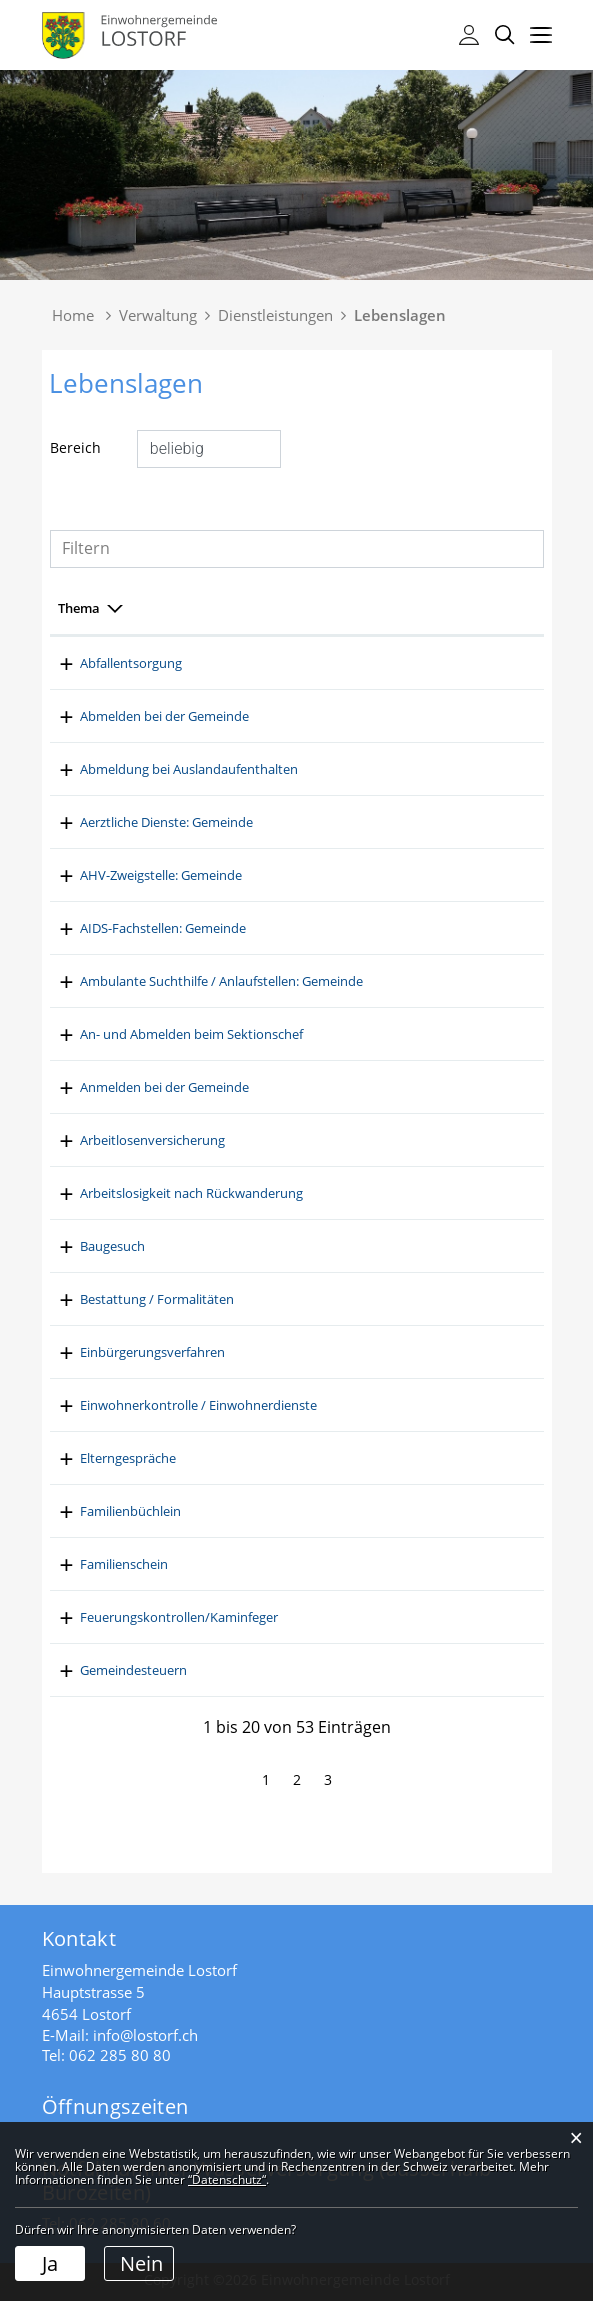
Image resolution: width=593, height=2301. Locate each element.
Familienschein (269, 1564)
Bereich (75, 447)
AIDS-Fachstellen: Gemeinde (308, 928)
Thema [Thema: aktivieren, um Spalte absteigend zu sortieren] (246, 608)
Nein (141, 2263)
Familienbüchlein (275, 1511)
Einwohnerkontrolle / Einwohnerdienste (343, 1405)
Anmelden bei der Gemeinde (309, 1087)
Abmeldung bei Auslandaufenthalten (334, 769)
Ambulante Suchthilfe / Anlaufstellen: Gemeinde (366, 981)
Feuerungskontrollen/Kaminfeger (324, 1617)
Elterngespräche (273, 1458)
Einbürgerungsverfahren (297, 1352)
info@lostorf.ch (145, 2035)
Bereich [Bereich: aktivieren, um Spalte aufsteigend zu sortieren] (81, 608)
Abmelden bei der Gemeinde (309, 716)
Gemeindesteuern (278, 1670)
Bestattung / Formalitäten (302, 1299)
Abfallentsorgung (276, 663)
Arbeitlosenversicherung (297, 1140)
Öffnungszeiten (115, 2106)
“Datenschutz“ (227, 2179)
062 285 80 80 (120, 2055)
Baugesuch (257, 1246)
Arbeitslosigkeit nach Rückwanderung (336, 1193)
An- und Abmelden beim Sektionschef (336, 1034)
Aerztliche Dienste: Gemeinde (311, 822)
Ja (50, 2263)
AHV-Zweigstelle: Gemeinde (306, 875)
